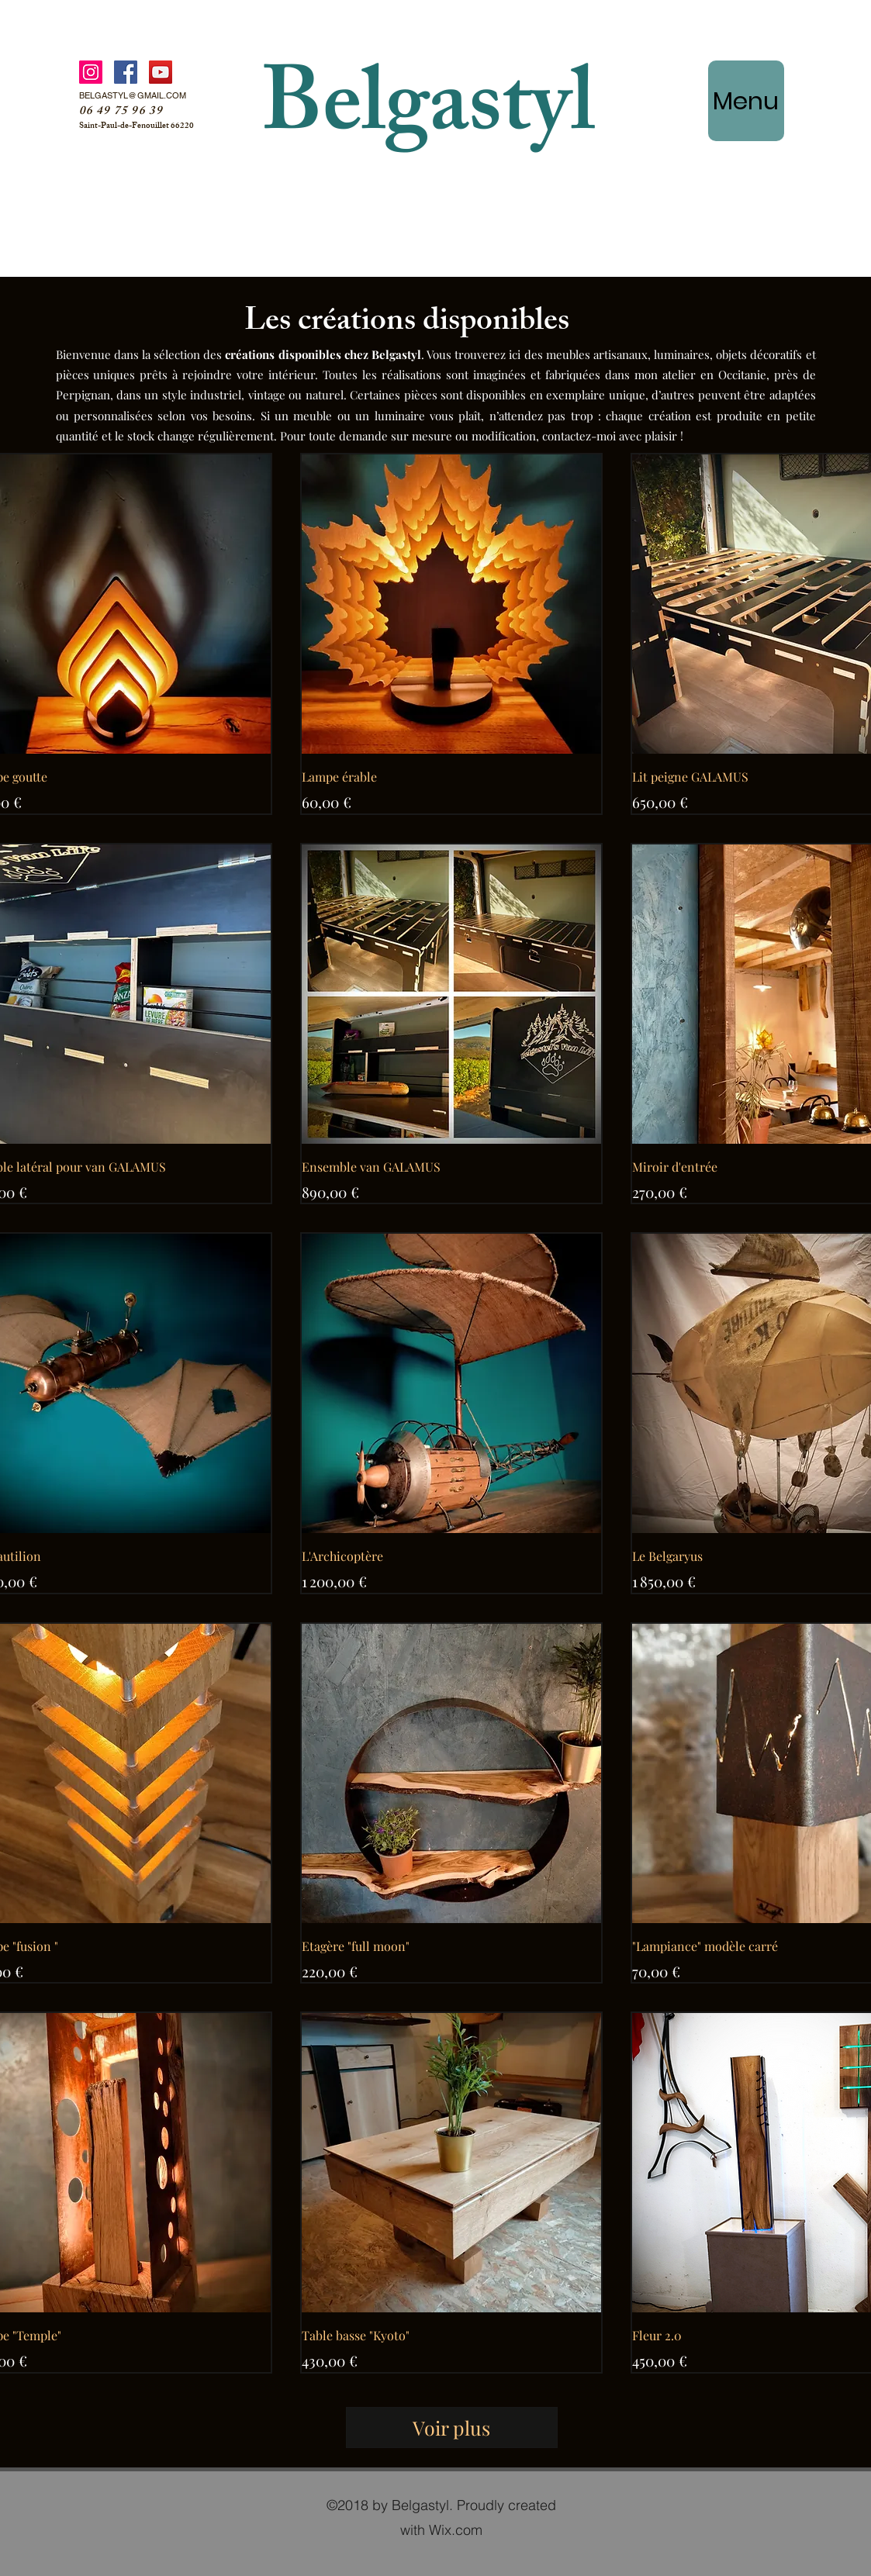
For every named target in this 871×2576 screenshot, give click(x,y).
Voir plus (451, 2427)
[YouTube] (160, 72)
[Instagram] (90, 72)
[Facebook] (125, 72)
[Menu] (746, 100)
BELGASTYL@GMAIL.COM (133, 95)
